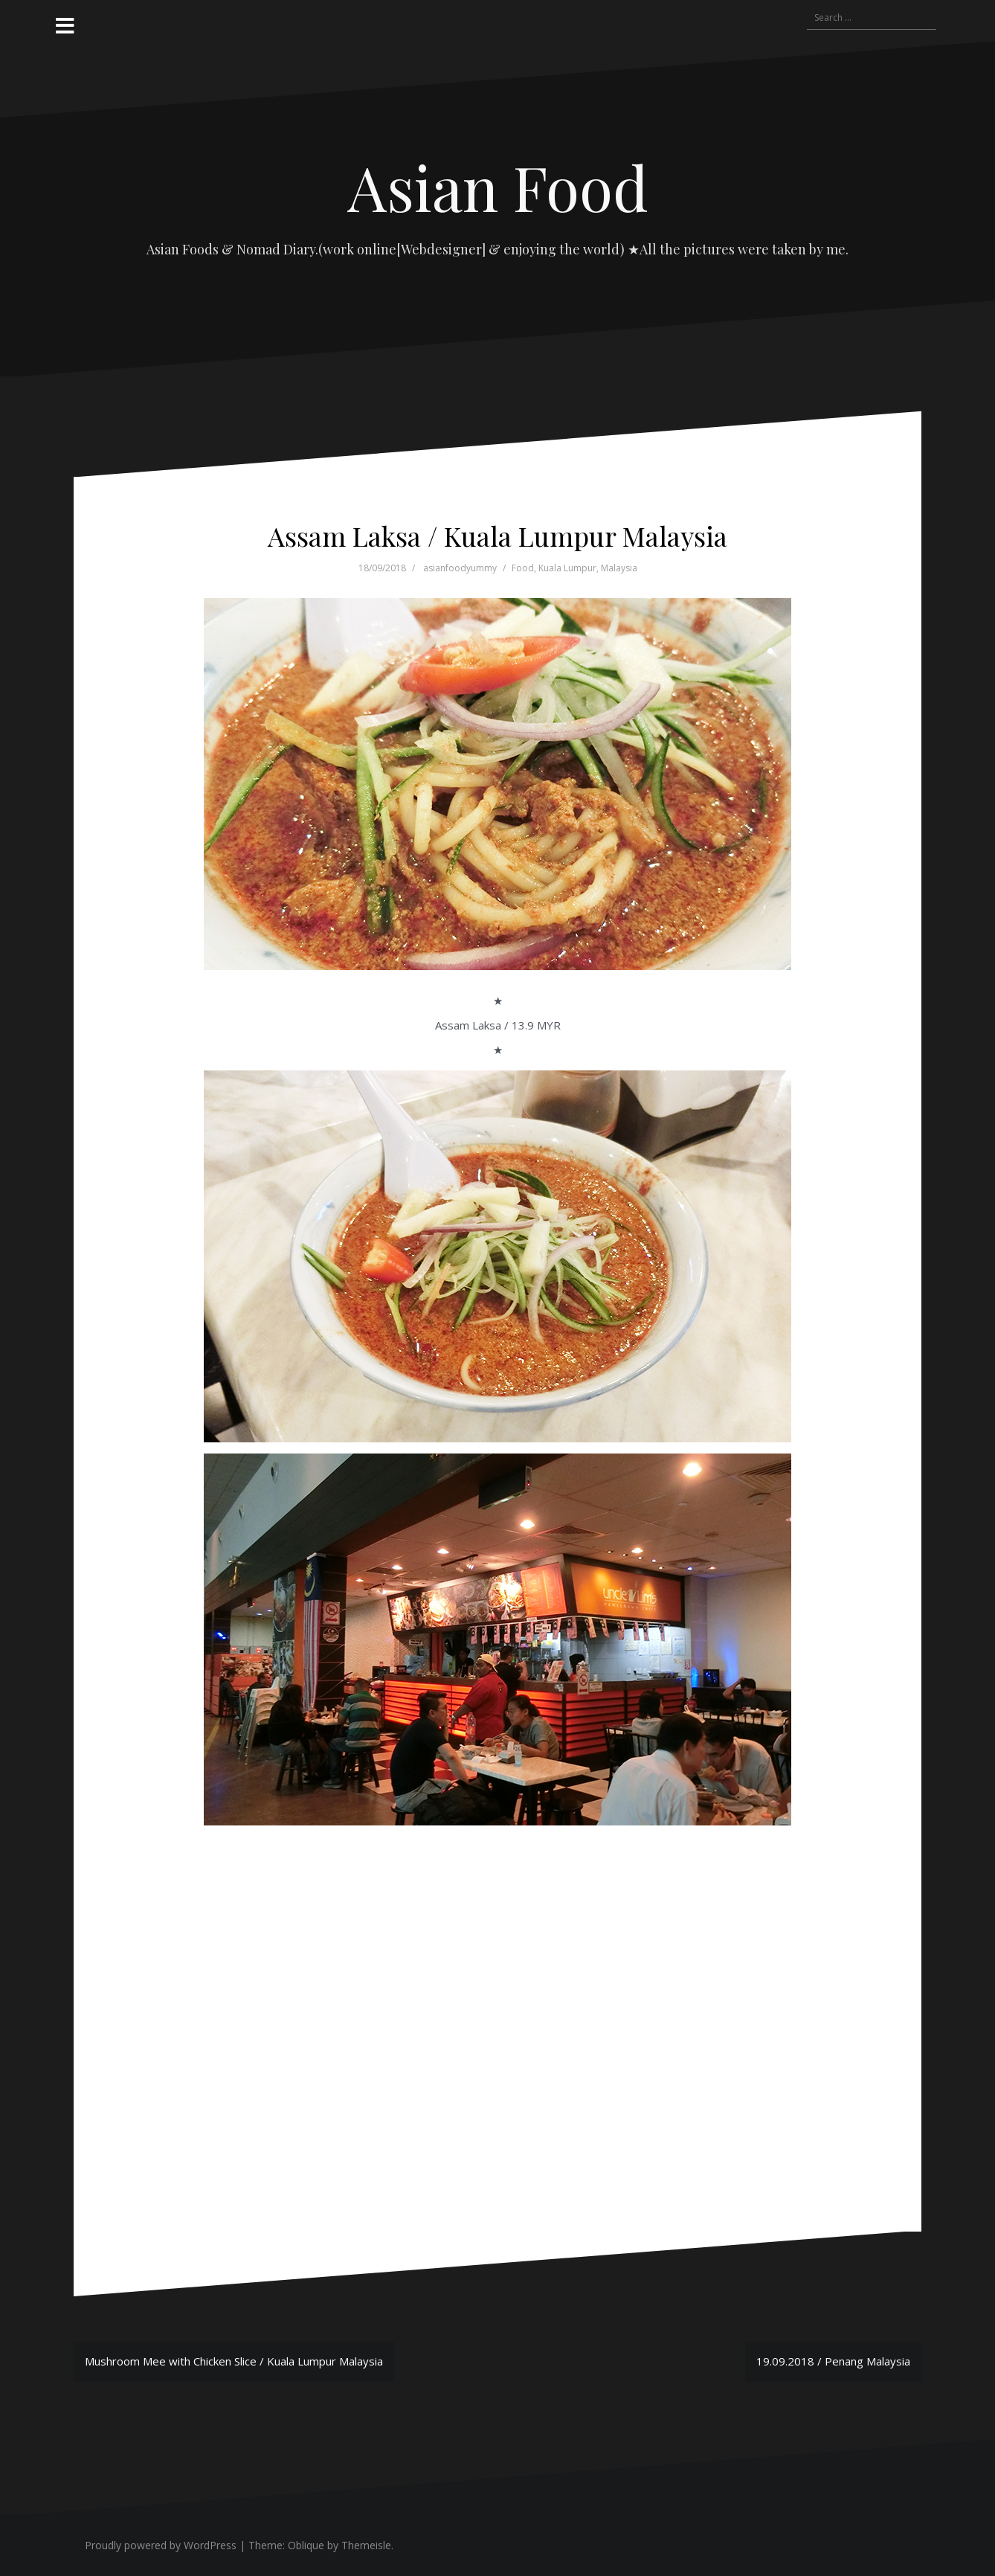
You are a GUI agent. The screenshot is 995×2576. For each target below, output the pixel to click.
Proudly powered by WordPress (160, 2545)
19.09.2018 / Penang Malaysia (833, 2361)
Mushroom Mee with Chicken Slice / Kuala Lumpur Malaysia (234, 2361)
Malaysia (619, 568)
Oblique (306, 2545)
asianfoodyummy (460, 568)
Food (523, 568)
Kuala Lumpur (567, 568)
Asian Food (497, 187)
